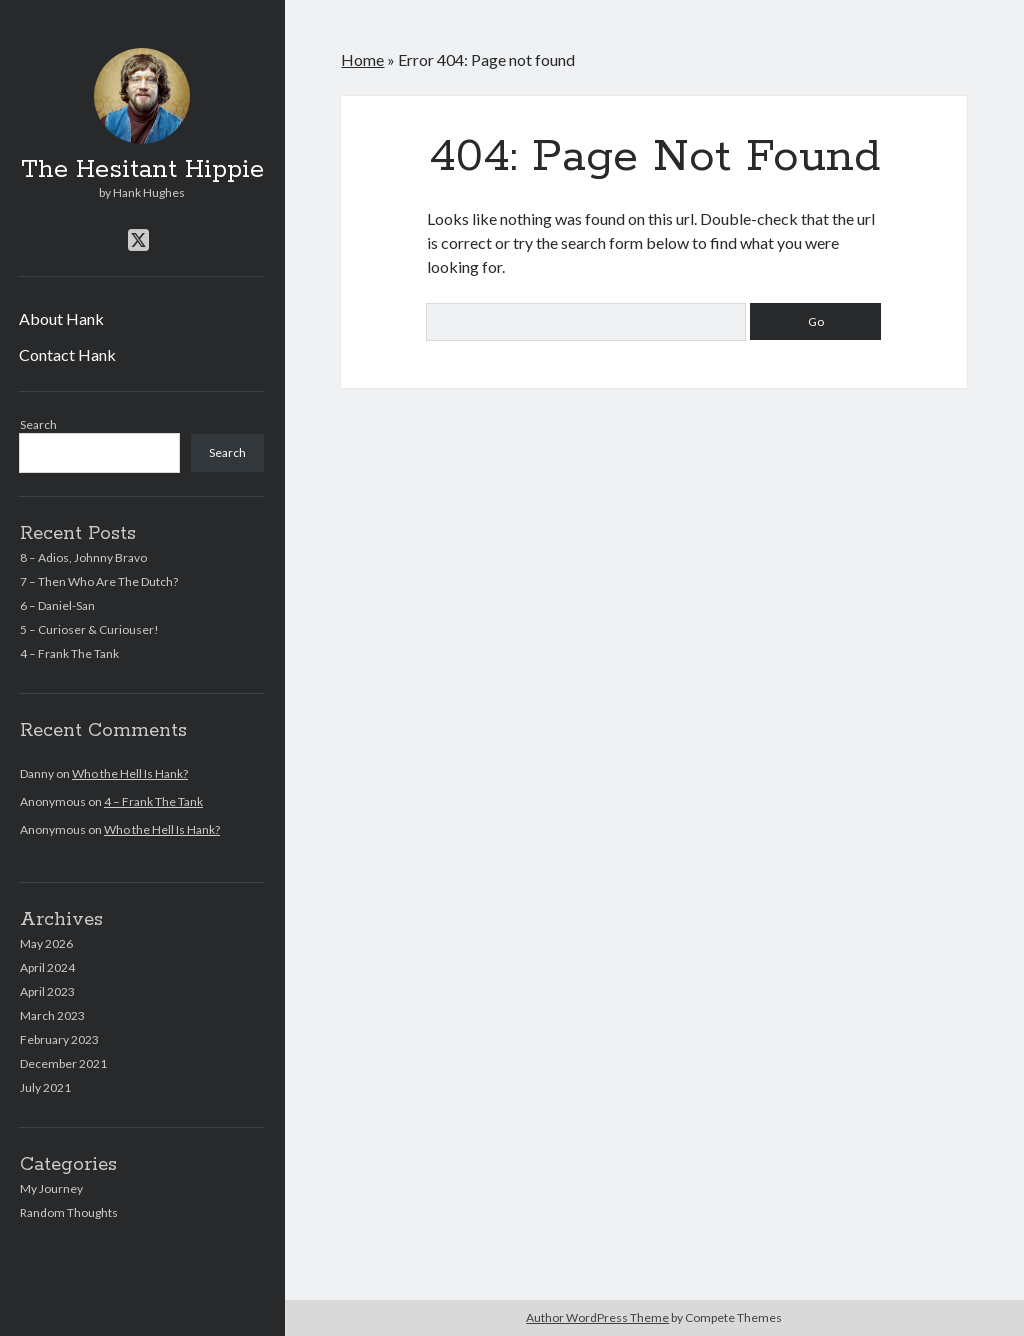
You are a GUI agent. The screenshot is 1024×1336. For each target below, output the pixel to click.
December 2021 (63, 1063)
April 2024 (47, 967)
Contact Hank (67, 354)
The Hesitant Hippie (142, 170)
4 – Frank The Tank (69, 653)
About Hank (61, 318)
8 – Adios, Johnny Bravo (83, 557)
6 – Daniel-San (57, 605)
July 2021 (45, 1087)
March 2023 (52, 1015)
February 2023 (59, 1039)
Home (362, 59)
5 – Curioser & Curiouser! (89, 629)
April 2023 (47, 991)
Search (38, 424)
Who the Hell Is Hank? (130, 773)
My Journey (51, 1188)
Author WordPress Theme (597, 1317)
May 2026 (46, 943)
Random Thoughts (69, 1212)
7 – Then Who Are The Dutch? (99, 581)
